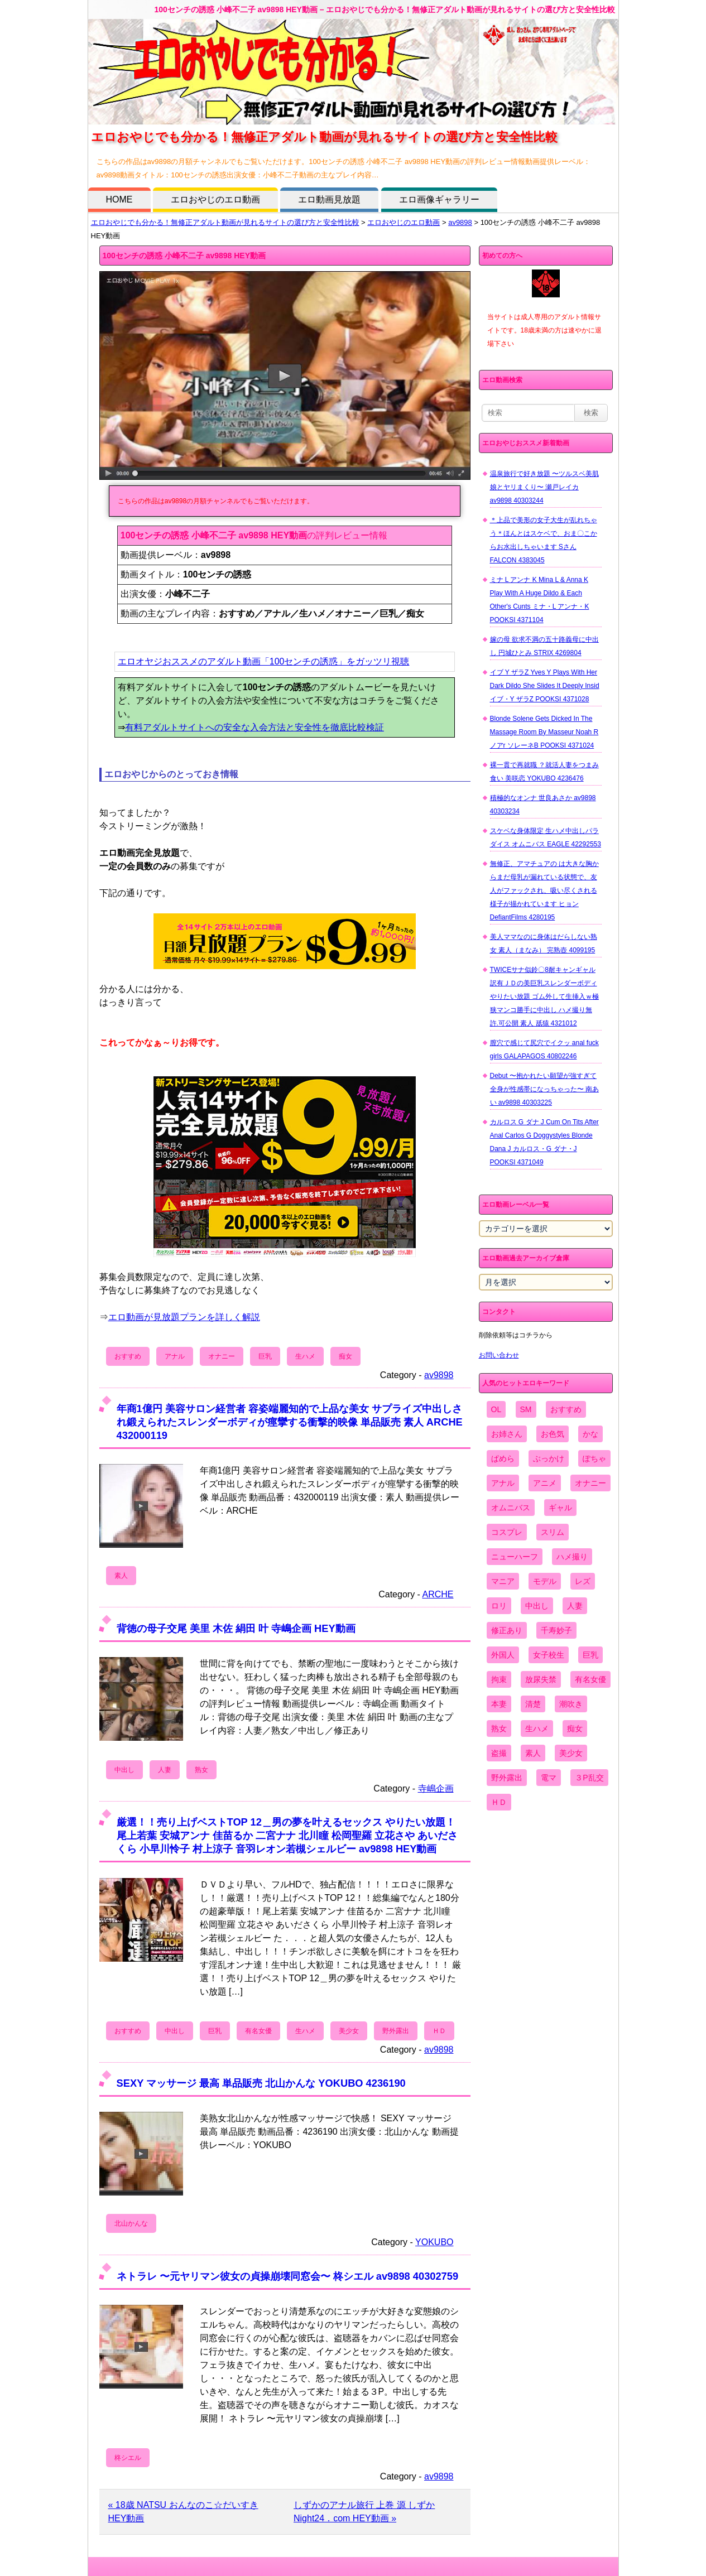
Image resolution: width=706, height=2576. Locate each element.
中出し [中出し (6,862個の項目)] (537, 1605)
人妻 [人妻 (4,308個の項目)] (575, 1605)
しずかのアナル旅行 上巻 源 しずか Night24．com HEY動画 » (364, 2511)
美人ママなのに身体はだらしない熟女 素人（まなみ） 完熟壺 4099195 (543, 943)
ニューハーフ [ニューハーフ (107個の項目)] (514, 1556)
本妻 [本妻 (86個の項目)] (499, 1703)
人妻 (164, 1770)
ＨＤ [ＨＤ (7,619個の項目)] (499, 1802)
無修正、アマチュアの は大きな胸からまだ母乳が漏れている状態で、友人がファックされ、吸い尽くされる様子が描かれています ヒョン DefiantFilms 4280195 (544, 890)
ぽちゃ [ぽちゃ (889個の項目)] (594, 1458)
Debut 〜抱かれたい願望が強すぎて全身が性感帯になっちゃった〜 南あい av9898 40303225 (544, 1089)
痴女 (345, 1356)
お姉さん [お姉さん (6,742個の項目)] (506, 1433)
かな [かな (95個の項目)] (590, 1433)
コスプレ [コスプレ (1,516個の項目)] (506, 1532)
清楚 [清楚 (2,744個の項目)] (533, 1703)
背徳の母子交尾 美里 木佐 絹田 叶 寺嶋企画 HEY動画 (236, 1628)
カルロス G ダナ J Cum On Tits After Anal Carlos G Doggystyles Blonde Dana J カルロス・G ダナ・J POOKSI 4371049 (544, 1142)
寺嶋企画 (436, 1788)
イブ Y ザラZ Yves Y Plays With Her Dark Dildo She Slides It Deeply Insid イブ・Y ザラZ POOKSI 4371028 (544, 685)
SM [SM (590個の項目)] (526, 1409)
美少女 (349, 2031)
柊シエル (127, 2458)
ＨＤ (439, 2031)
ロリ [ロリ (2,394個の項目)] (499, 1605)
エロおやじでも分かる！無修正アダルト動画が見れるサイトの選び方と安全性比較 (225, 222)
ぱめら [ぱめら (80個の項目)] (503, 1458)
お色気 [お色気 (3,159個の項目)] (552, 1433)
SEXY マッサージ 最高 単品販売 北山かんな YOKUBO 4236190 (261, 2083)
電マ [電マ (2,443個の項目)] (548, 1777)
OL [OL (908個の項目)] (496, 1409)
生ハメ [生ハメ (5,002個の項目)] (537, 1728)
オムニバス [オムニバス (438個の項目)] (510, 1507)
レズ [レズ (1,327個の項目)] (582, 1581)
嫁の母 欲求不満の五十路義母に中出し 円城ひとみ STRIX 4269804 (544, 646)
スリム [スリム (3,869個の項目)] (552, 1532)
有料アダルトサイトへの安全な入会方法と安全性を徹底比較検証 (254, 727)
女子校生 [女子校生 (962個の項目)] (548, 1654)
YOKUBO (434, 2242)
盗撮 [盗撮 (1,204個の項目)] (499, 1753)
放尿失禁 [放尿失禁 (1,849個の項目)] (540, 1679)
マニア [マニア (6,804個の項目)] (503, 1581)
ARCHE (437, 1594)
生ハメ (305, 1356)
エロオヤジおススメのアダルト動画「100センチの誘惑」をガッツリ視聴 (264, 661)
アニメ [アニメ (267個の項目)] (544, 1483)
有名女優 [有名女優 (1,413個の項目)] (590, 1679)
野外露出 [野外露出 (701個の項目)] (506, 1777)
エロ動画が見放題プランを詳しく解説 (184, 1317)
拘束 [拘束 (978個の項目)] (499, 1679)
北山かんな (131, 2223)
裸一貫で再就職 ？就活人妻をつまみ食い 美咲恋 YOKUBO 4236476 (544, 771)
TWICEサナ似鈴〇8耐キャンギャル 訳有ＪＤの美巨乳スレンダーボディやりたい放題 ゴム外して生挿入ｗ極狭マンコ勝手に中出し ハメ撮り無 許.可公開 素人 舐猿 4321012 (544, 996)
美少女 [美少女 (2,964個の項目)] (571, 1753)
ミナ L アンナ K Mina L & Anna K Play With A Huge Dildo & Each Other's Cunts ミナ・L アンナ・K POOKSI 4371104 (539, 600)
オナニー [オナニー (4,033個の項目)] (590, 1483)
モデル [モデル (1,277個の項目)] (544, 1581)
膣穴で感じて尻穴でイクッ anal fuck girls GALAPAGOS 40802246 (544, 1049)
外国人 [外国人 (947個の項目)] (503, 1654)
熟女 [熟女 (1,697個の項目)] (499, 1728)
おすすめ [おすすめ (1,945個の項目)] (566, 1409)
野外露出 (395, 2031)
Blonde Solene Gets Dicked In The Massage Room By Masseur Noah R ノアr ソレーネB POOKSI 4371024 (544, 732)
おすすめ (127, 1356)
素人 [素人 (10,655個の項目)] (533, 1753)
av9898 (460, 222)
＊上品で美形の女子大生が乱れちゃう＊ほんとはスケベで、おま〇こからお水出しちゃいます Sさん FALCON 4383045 (543, 540)
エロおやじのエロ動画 (215, 199)
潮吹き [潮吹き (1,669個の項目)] (571, 1703)
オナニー (221, 1356)
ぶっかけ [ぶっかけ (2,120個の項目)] (548, 1458)
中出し (124, 1770)
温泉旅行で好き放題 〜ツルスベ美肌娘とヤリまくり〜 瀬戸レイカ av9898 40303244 (544, 487)
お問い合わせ (499, 1355)
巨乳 (265, 1356)
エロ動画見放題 (329, 199)
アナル (175, 1356)
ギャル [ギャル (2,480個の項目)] (560, 1507)
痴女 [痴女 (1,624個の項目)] (575, 1728)
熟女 (201, 1770)
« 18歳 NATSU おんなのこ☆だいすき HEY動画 (183, 2511)
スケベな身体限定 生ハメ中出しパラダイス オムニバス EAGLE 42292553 (545, 837)
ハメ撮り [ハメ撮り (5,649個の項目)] (572, 1556)
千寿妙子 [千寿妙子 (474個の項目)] (556, 1630)
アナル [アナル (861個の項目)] (503, 1483)
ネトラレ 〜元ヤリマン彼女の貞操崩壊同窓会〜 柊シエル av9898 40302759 (288, 2276)
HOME (119, 199)
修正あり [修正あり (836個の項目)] (506, 1630)
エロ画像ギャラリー (439, 199)
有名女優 (258, 2031)
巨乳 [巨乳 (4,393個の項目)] (590, 1654)
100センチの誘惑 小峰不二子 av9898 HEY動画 (184, 255)
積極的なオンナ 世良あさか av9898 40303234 (543, 804)
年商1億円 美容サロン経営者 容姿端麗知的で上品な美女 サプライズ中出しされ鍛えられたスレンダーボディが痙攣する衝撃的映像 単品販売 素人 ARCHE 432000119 (290, 1422)
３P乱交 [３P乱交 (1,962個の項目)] (589, 1777)
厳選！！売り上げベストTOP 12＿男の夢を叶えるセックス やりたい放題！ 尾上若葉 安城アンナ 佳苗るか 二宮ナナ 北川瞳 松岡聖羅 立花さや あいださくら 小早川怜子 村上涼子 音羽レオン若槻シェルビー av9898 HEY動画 (287, 1835)
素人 (121, 1576)
